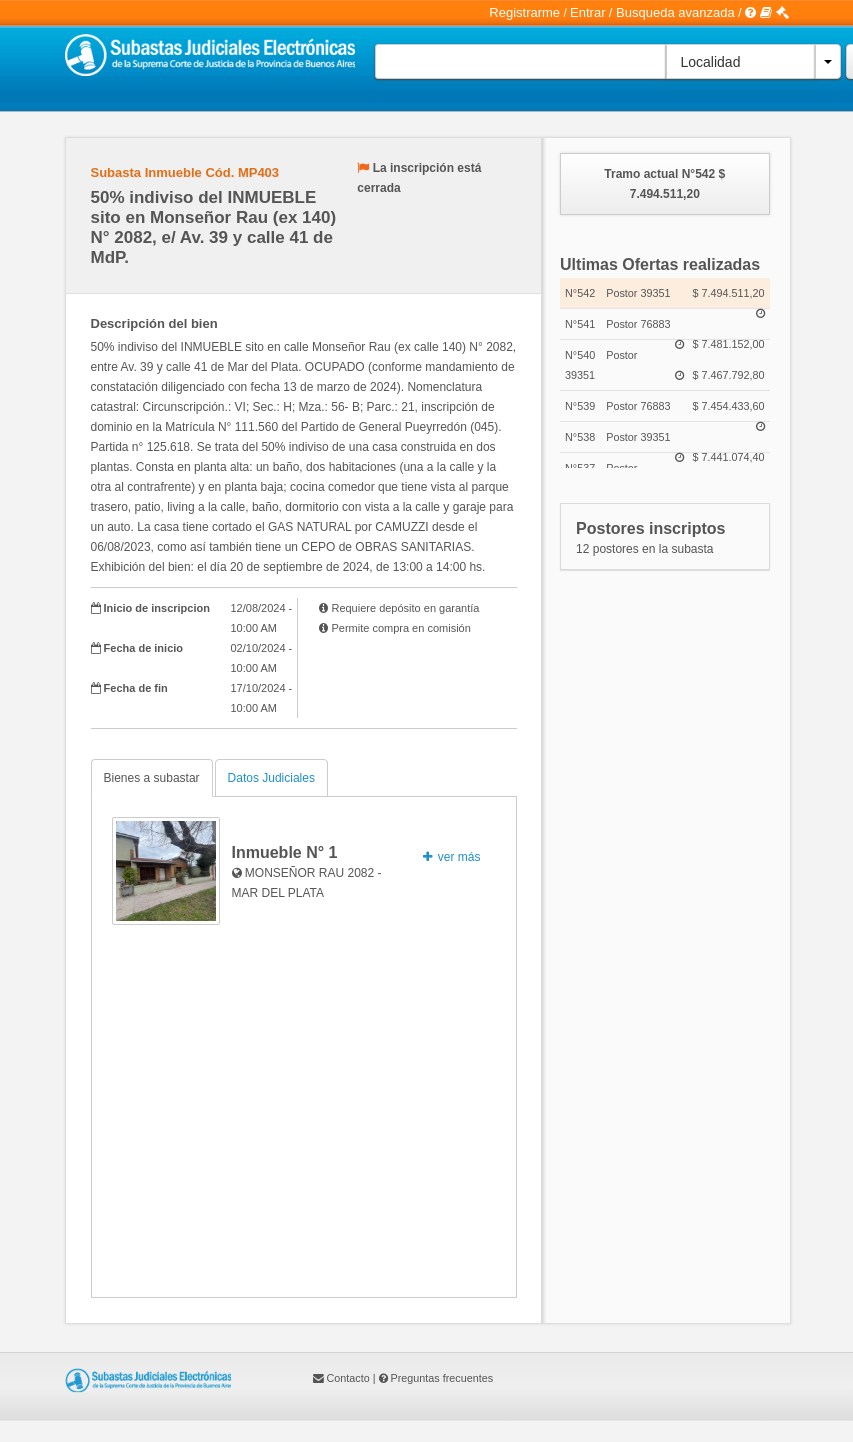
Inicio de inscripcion (157, 608)
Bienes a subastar (152, 778)
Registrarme (524, 12)
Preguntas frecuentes (442, 1378)
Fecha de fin (136, 688)
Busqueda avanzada (675, 12)
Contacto (348, 1378)
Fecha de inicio (143, 648)
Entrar (587, 12)
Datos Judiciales (271, 778)
